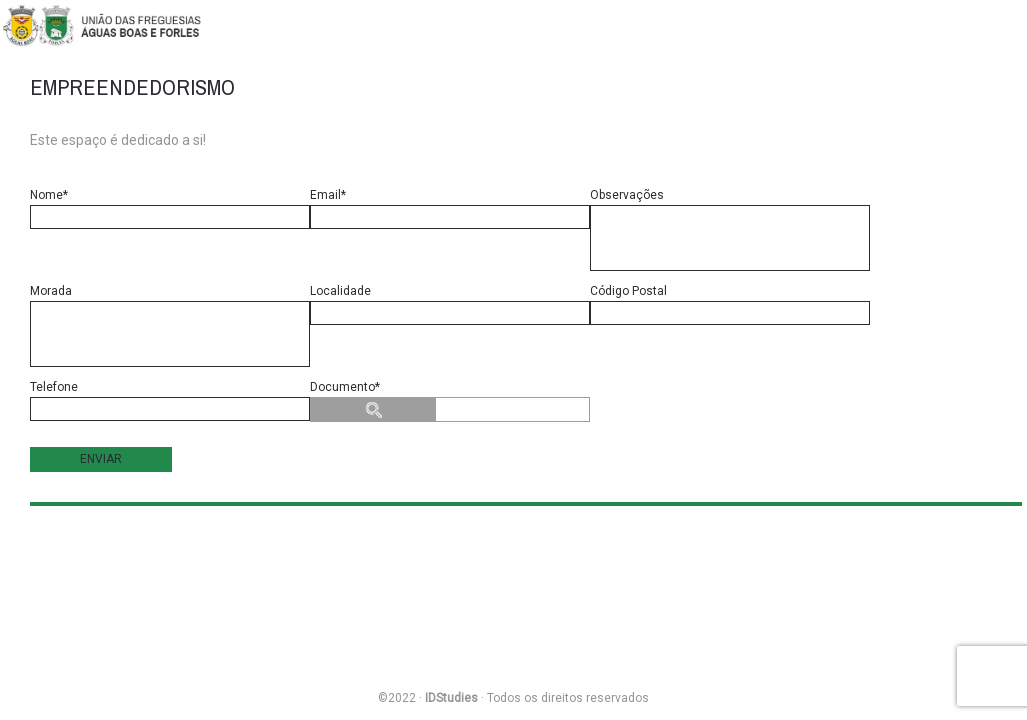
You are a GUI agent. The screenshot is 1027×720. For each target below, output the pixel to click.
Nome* (170, 208)
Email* (450, 208)
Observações (730, 229)
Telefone (170, 400)
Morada (170, 325)
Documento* (450, 401)
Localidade (450, 304)
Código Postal (730, 304)
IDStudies (451, 698)
